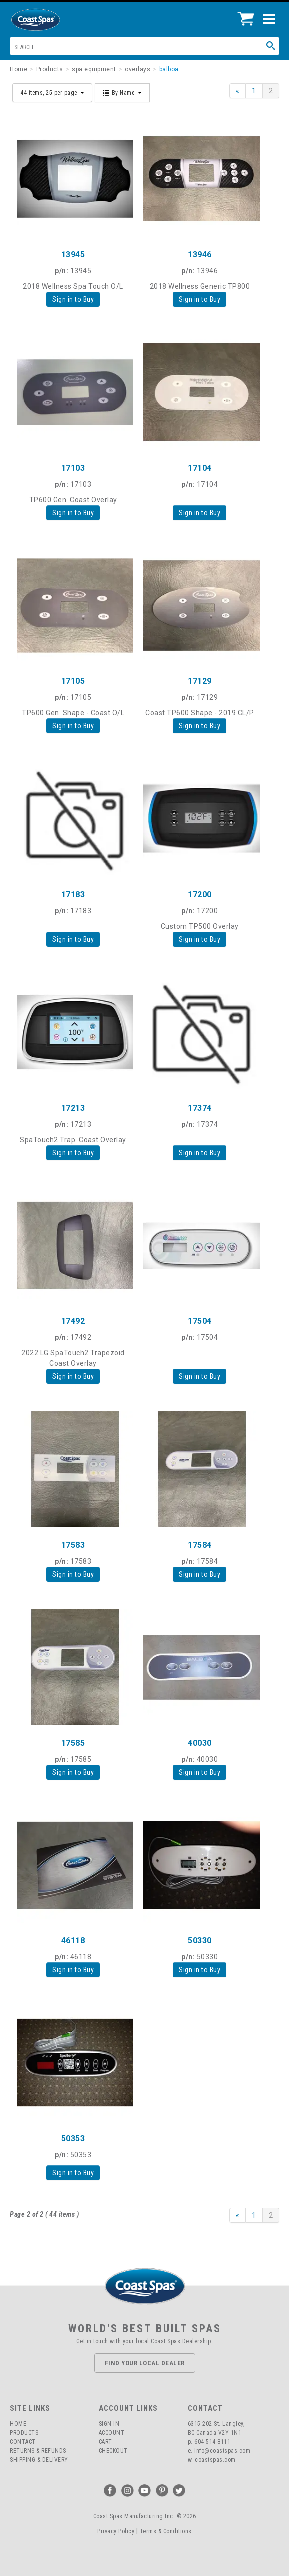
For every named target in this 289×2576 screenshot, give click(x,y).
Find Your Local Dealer (145, 2363)
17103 (73, 468)
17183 (73, 894)
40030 (200, 1743)
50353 (73, 2138)
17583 (73, 1545)
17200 (200, 894)
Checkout (113, 2450)
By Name (122, 92)
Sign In (109, 2423)
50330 (200, 1940)
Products (24, 2432)
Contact (23, 2441)
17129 (200, 681)
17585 (73, 1743)
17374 (200, 1108)
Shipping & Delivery (39, 2459)
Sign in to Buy (73, 299)
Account (112, 2432)
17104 (200, 468)
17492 (73, 1321)
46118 (73, 1940)
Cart (105, 2441)
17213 (73, 1108)
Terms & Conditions (166, 2531)
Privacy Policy (115, 2531)
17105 (73, 681)
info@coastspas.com (222, 2450)
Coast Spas (52, 19)
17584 (200, 1545)
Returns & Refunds (38, 2450)
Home (18, 2423)
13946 (200, 254)
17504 (200, 1321)
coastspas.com (215, 2459)
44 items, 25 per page (52, 92)
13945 (73, 254)
